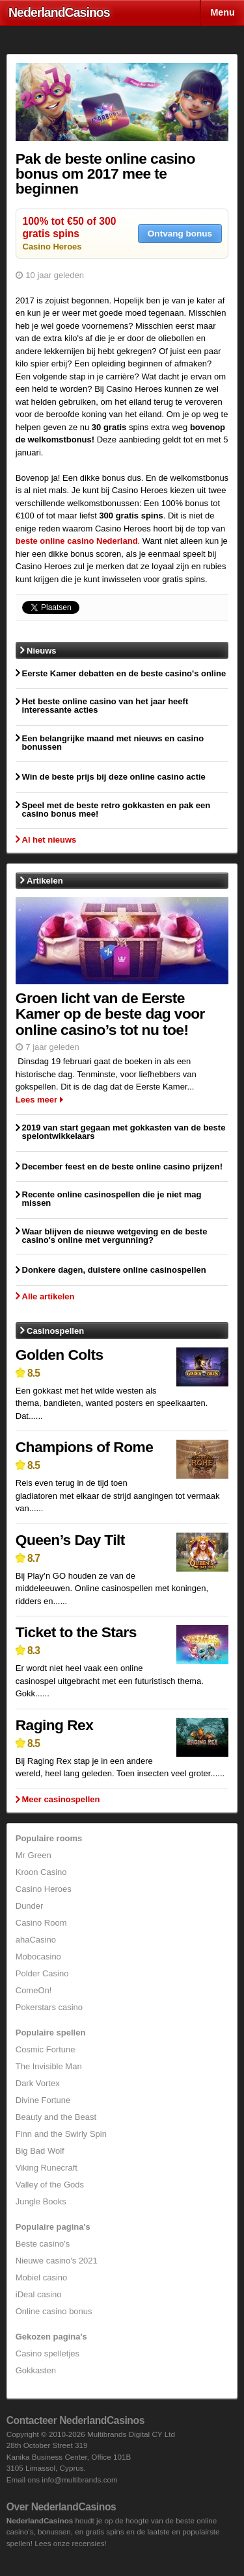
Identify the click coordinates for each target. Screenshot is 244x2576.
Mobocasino (38, 1956)
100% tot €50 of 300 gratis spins (69, 227)
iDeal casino (39, 2294)
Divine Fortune (43, 2100)
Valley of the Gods (50, 2184)
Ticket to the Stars (76, 1632)
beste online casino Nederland (77, 541)
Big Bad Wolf (40, 2151)
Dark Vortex (38, 2083)
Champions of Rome (85, 1446)
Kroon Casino (41, 1872)
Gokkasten (36, 2370)
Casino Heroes (52, 246)
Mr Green (33, 1855)
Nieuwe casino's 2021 (57, 2260)
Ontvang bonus (180, 233)
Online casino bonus (54, 2311)
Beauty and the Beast (56, 2117)
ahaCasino (36, 1940)
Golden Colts (59, 1354)
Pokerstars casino (49, 2007)
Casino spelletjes (47, 2353)
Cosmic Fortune (45, 2049)
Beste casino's (43, 2244)
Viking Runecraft (46, 2168)
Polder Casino (42, 1973)
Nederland (59, 12)
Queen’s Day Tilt (70, 1539)
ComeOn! (34, 1990)
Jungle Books (41, 2201)
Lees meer (36, 1099)
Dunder (30, 1906)
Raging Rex (54, 1724)
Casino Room (41, 1923)
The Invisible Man (49, 2066)
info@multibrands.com (79, 2479)
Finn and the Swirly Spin (61, 2134)
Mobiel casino (42, 2277)
